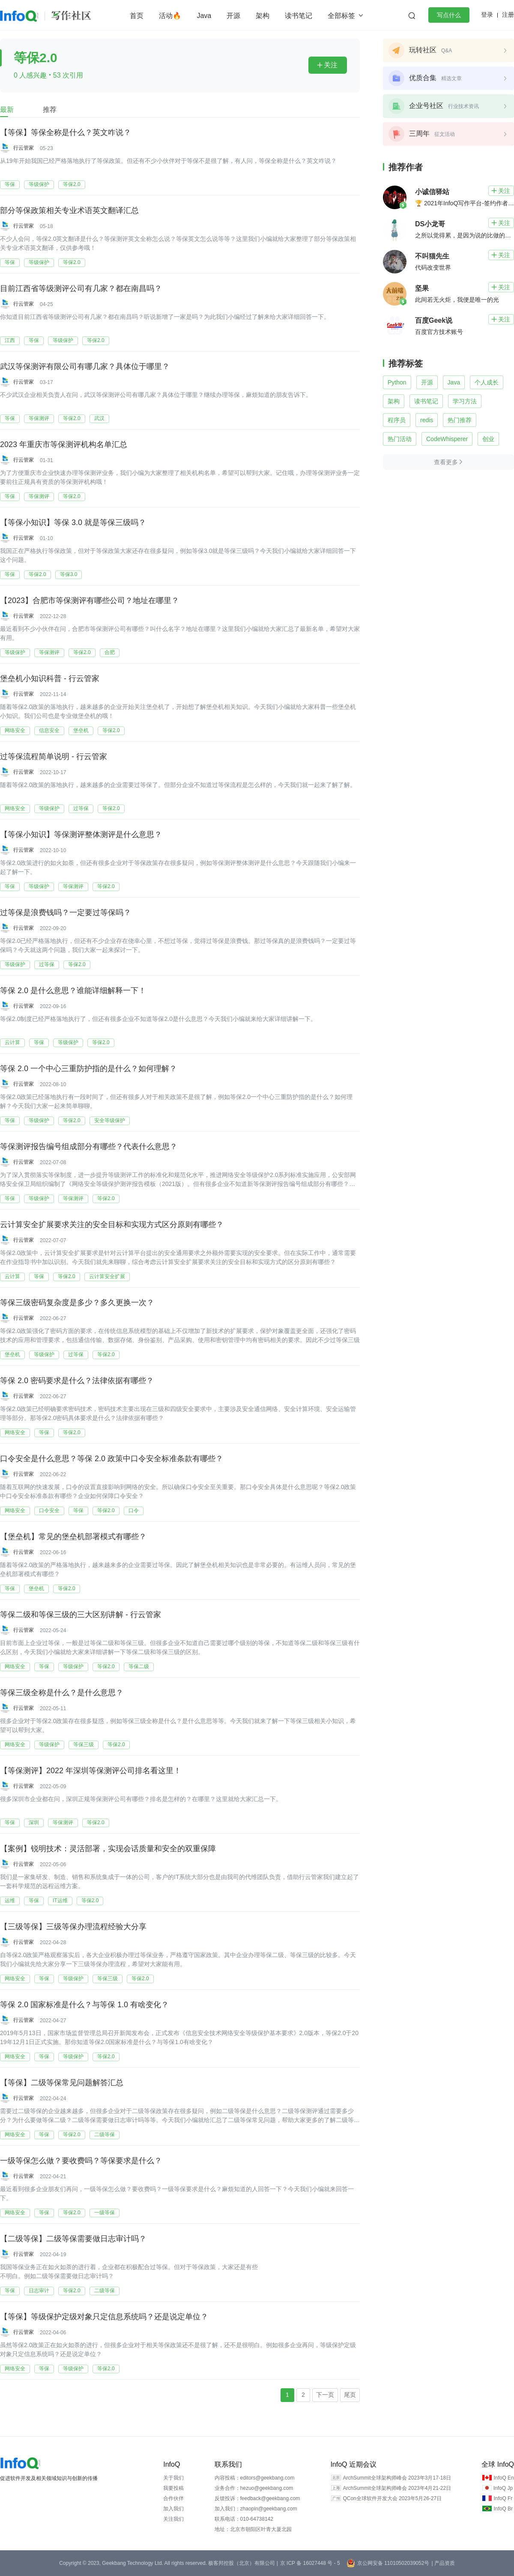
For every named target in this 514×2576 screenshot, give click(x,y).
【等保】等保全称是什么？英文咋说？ (65, 132)
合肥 (110, 652)
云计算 (12, 1042)
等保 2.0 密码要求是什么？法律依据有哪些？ (77, 1380)
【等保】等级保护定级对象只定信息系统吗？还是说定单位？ (104, 2316)
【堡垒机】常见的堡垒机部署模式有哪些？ (73, 1536)
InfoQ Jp (503, 2488)
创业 (488, 438)
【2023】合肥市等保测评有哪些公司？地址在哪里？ (89, 600)
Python (397, 382)
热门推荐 (460, 420)
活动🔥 (170, 15)
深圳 (34, 1822)
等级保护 (39, 184)
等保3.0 (69, 574)
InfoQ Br (503, 2509)
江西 (10, 340)
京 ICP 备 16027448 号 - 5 (310, 2563)
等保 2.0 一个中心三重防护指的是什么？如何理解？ (88, 1068)
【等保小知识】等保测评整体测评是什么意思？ (81, 834)
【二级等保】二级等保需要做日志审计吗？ (73, 2238)
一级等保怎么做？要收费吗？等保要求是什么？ (81, 2160)
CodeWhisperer (447, 438)
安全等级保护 (109, 1120)
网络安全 (15, 730)
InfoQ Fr (502, 2498)
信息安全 (49, 730)
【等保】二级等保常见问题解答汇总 (61, 2082)
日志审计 (39, 2291)
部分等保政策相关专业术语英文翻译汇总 (69, 210)
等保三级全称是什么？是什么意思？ (61, 1692)
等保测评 (39, 418)
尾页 (350, 2394)
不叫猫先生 (432, 256)
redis (426, 420)
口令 (133, 1510)
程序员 (397, 420)
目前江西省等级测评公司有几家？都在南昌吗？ (81, 288)
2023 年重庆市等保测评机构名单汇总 (63, 444)
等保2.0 (72, 184)
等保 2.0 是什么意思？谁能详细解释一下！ (73, 990)
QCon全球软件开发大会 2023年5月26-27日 (392, 2498)
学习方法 (465, 401)
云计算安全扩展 (107, 1276)
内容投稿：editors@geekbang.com (255, 2478)
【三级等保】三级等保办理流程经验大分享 (73, 1926)
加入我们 (173, 2509)
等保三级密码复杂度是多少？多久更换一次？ (77, 1302)
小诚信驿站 (432, 191)
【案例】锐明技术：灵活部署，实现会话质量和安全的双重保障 (108, 1848)
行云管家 (23, 148)
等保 (10, 184)
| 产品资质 (442, 2563)
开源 (233, 15)
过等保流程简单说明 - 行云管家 (53, 756)
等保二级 (138, 1666)
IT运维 (60, 1900)
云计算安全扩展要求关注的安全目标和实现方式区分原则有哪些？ (112, 1224)
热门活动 (400, 438)
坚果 (422, 288)
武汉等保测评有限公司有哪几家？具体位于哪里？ (85, 366)
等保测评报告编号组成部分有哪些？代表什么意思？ (88, 1146)
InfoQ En (503, 2478)
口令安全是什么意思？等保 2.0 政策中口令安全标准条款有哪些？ (111, 1458)
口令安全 (49, 1510)
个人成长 (487, 382)
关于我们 (173, 2478)
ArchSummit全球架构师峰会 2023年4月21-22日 (397, 2488)
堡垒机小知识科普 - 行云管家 (49, 678)
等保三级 (83, 1744)
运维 (10, 1900)
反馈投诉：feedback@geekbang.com (257, 2498)
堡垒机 (81, 730)
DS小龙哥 (430, 224)
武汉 (99, 418)
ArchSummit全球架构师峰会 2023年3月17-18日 (397, 2478)
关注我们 (173, 2519)
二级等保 (104, 2135)
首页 (136, 15)
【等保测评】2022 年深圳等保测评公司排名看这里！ (90, 1770)
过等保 (81, 808)
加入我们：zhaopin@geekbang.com (256, 2509)
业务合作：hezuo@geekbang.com (254, 2488)
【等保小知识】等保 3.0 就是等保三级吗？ (73, 522)
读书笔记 (298, 15)
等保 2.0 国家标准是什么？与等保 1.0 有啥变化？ (84, 2004)
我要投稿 (173, 2488)
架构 (262, 15)
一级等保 (104, 2213)
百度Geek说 (433, 320)
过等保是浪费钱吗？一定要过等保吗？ (65, 912)
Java (204, 15)
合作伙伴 (173, 2498)
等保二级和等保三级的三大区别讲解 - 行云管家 (80, 1614)
